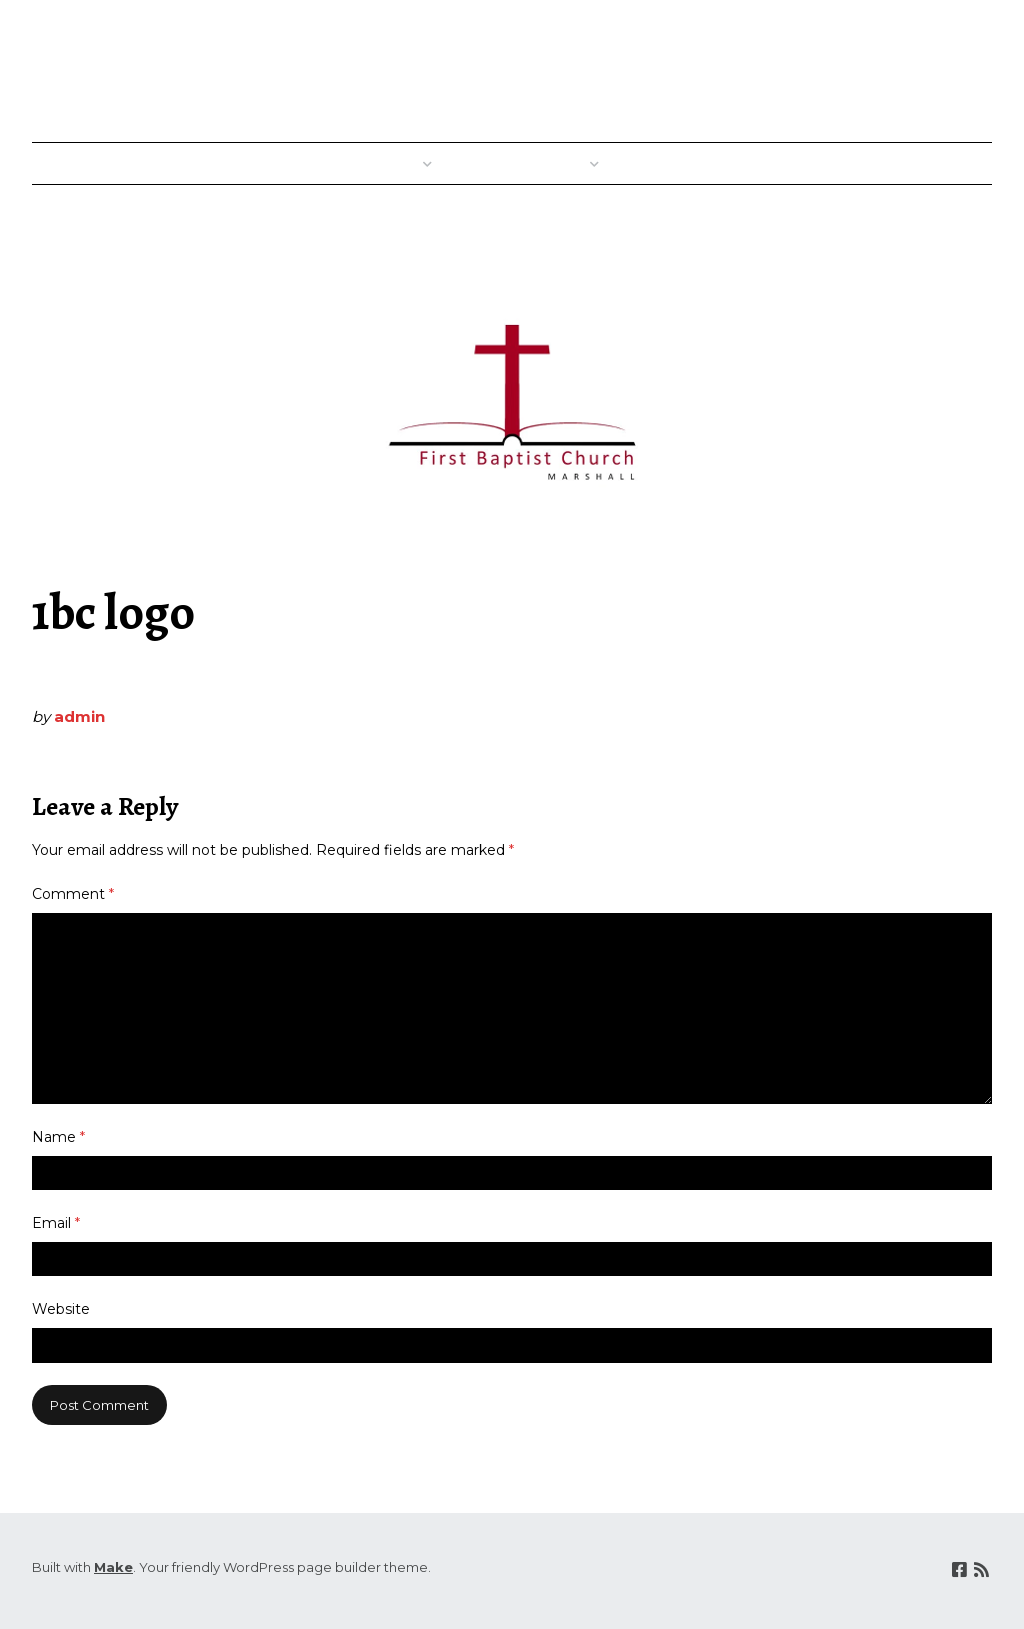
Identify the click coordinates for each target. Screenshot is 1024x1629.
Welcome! (310, 163)
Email (56, 1223)
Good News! (675, 163)
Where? (492, 163)
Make (113, 1567)
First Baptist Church (805, 66)
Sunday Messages (809, 163)
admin (79, 716)
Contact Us (940, 163)
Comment (73, 894)
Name (58, 1137)
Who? (570, 163)
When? (399, 163)
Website (61, 1309)
